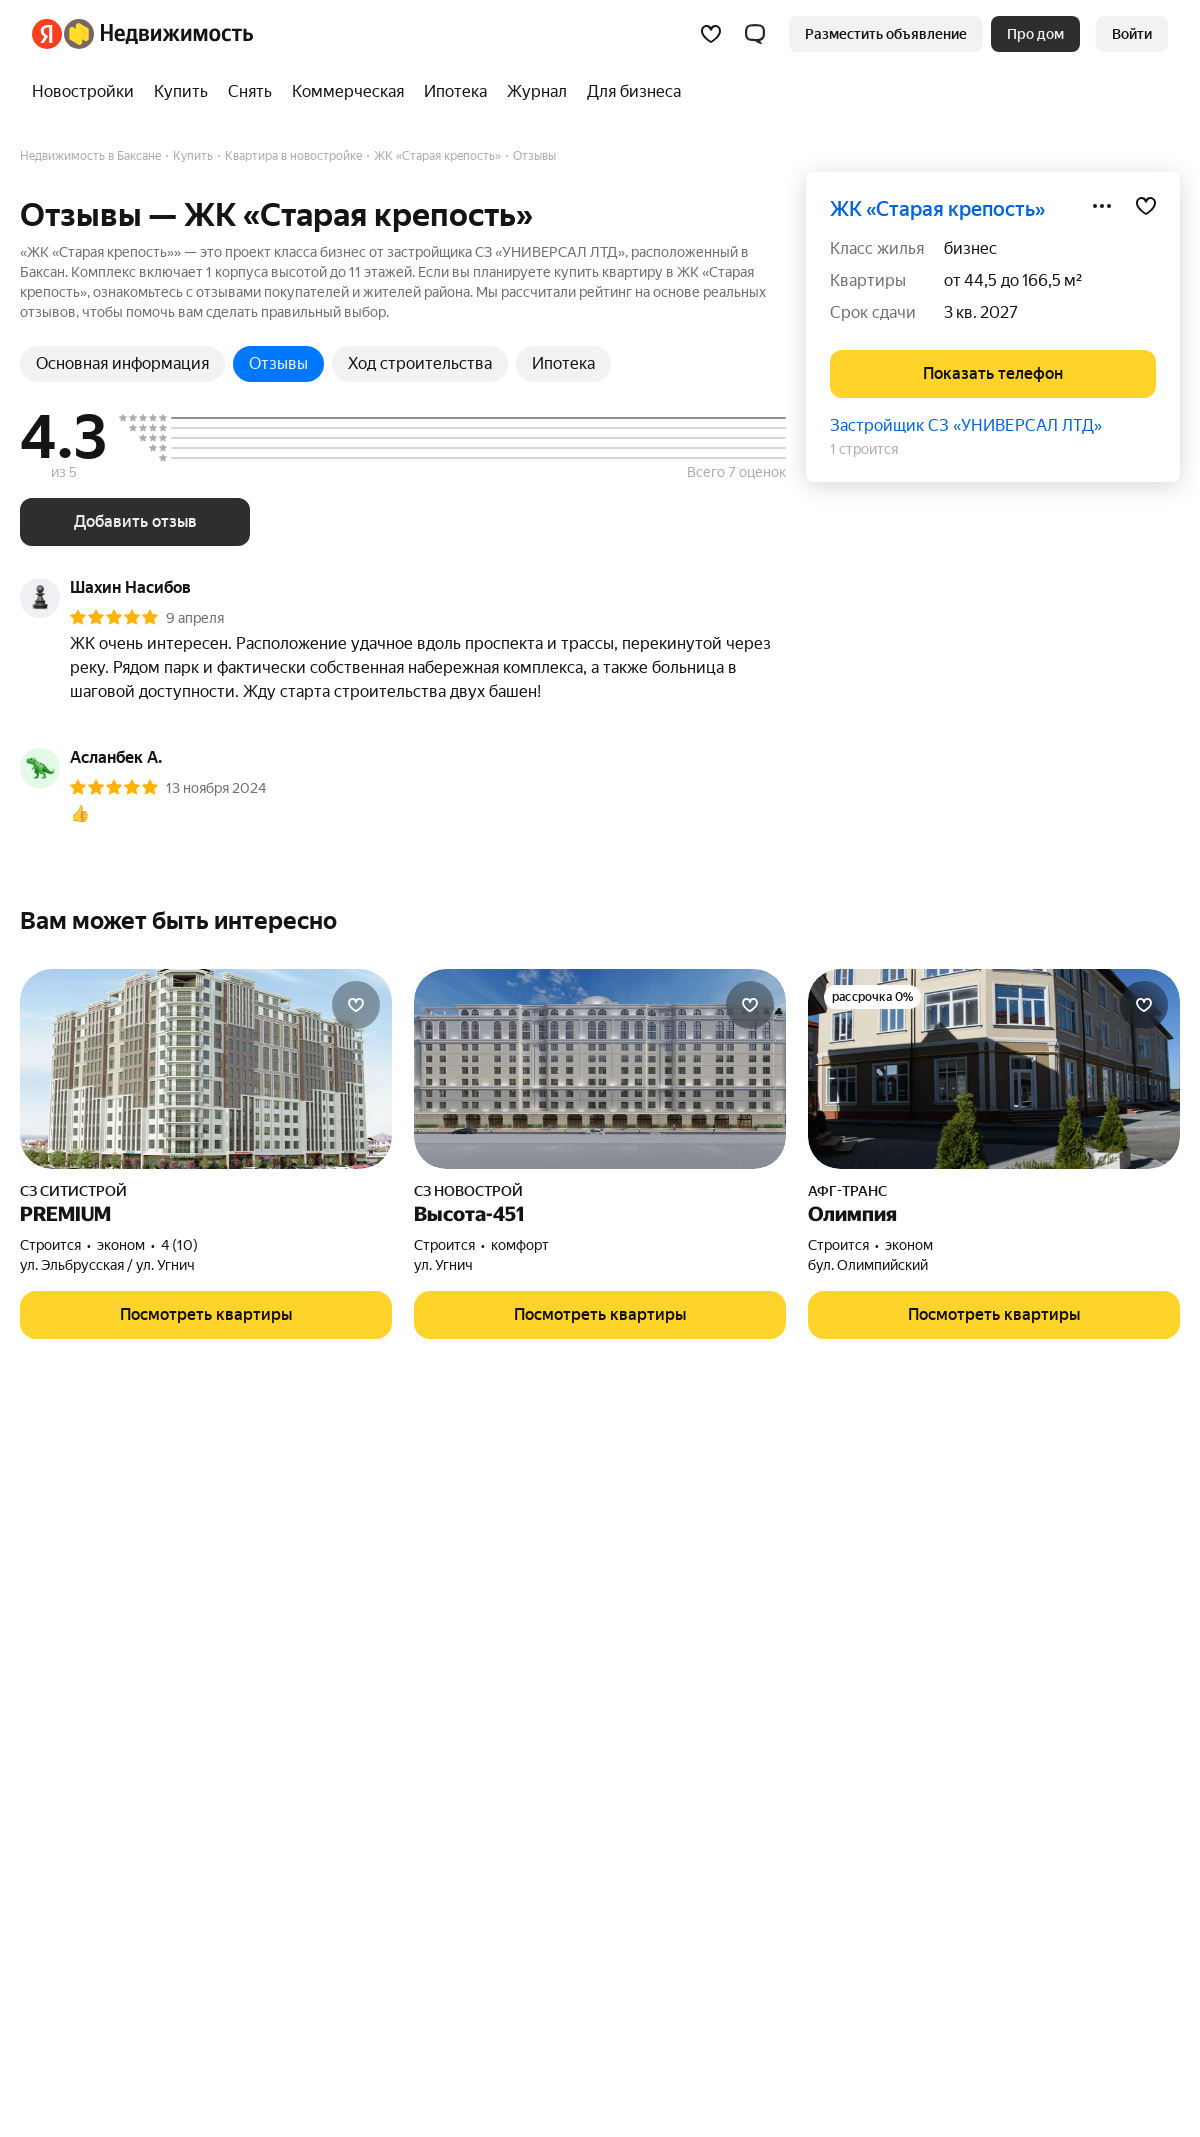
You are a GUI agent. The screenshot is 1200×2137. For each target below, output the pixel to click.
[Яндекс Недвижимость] (158, 34)
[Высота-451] (600, 1069)
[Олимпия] (994, 1069)
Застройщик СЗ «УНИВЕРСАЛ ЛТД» (966, 425)
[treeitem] (88, 92)
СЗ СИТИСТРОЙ (73, 1191)
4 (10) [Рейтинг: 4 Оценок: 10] (179, 1245)
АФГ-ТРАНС (847, 1191)
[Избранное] (711, 34)
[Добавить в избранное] (1146, 206)
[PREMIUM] (206, 1069)
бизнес (970, 248)
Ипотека (563, 363)
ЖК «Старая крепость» (937, 209)
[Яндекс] (47, 34)
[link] (1132, 34)
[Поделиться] (1102, 206)
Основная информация (122, 363)
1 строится (864, 449)
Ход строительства (420, 363)
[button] (755, 34)
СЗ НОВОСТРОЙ (468, 1191)
